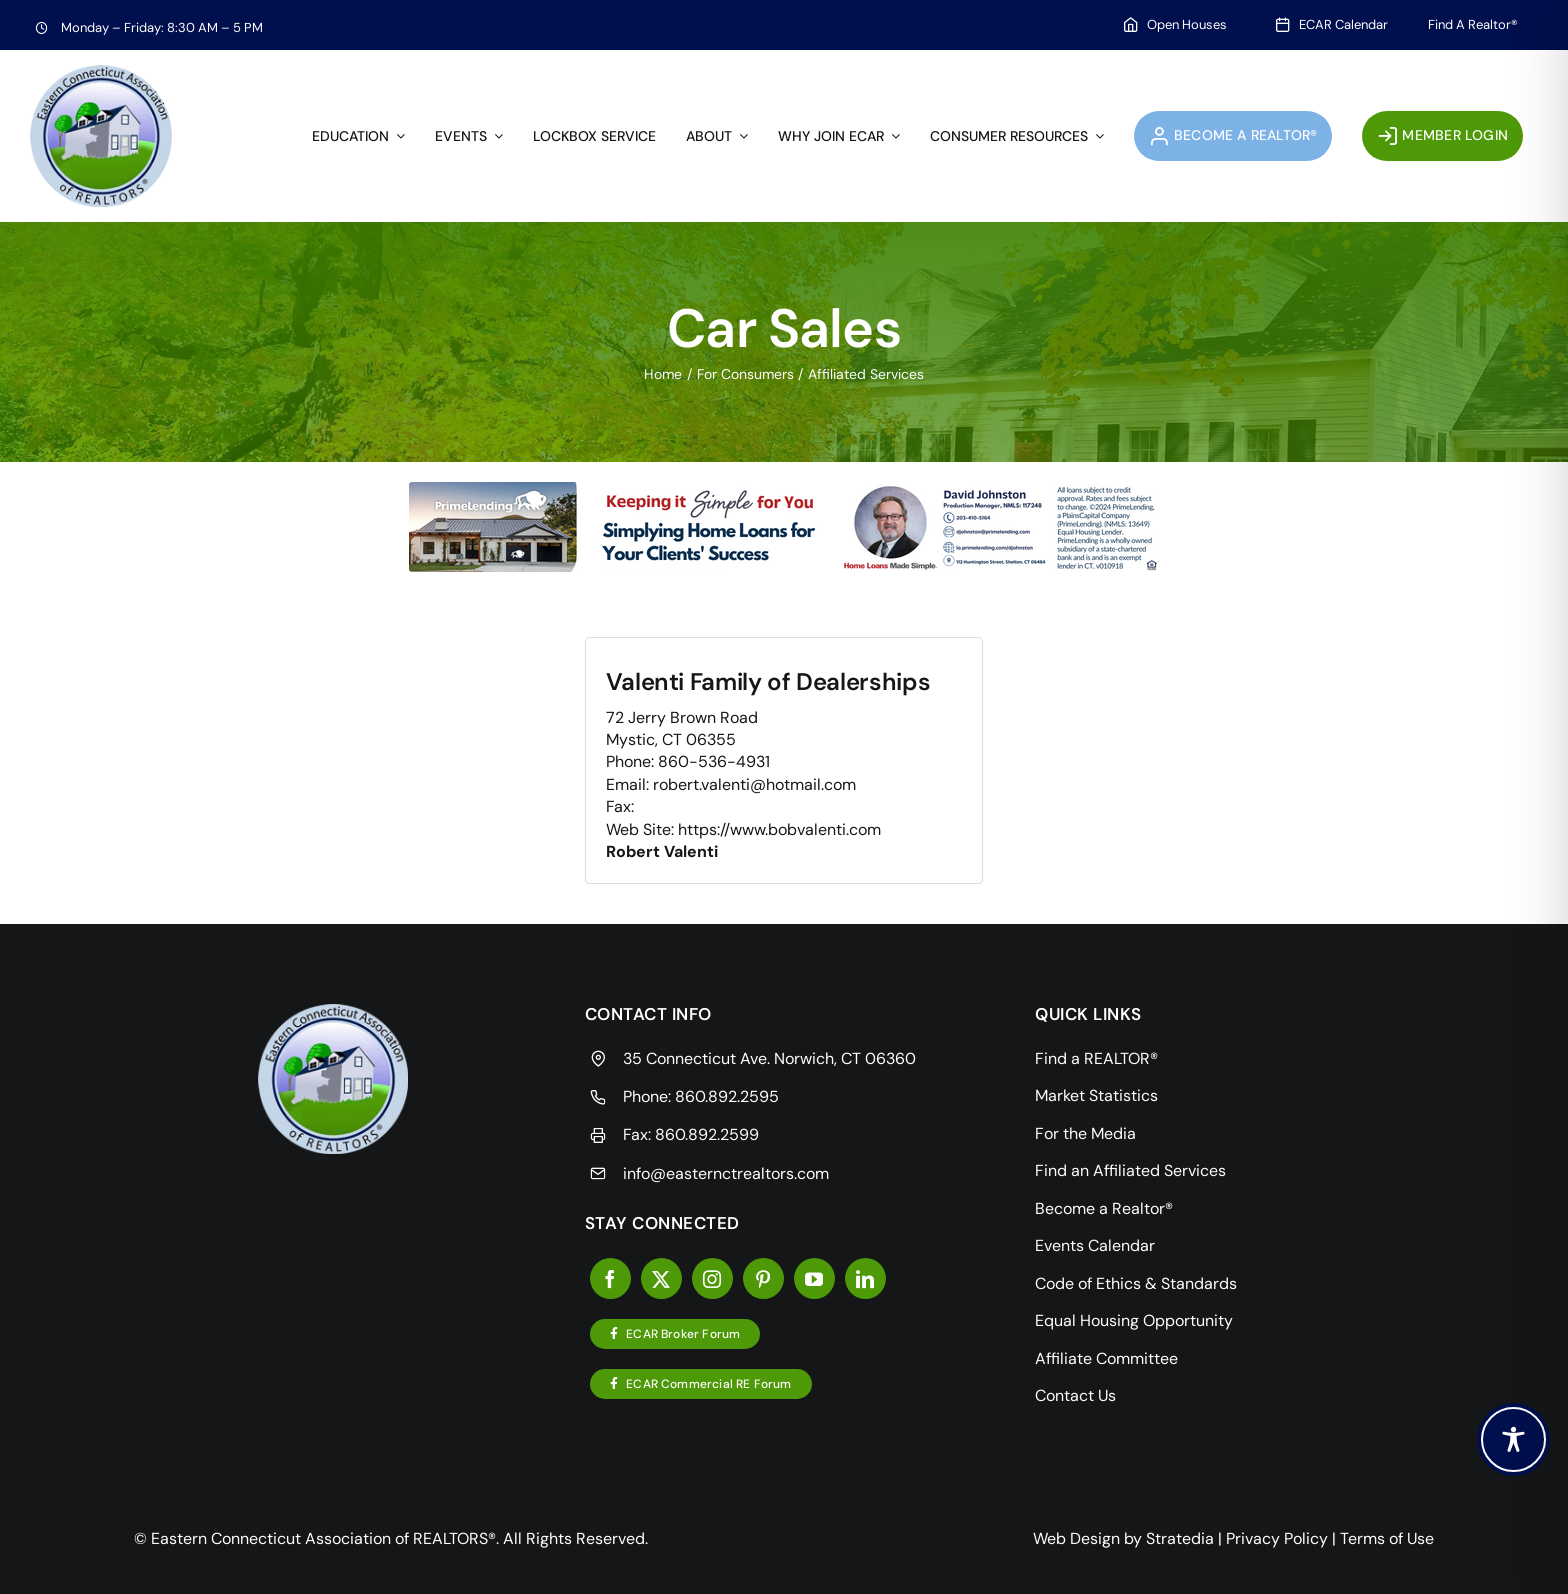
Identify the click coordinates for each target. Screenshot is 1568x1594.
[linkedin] (865, 1278)
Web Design (1076, 1538)
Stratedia (1180, 1538)
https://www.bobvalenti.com (779, 829)
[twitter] (661, 1278)
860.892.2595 (727, 1096)
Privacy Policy (1277, 1538)
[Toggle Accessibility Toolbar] (1513, 1439)
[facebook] (610, 1278)
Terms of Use (1387, 1538)
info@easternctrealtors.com (726, 1173)
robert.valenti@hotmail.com (754, 784)
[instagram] (712, 1278)
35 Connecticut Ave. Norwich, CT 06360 (769, 1058)
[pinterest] (763, 1278)
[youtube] (814, 1278)
